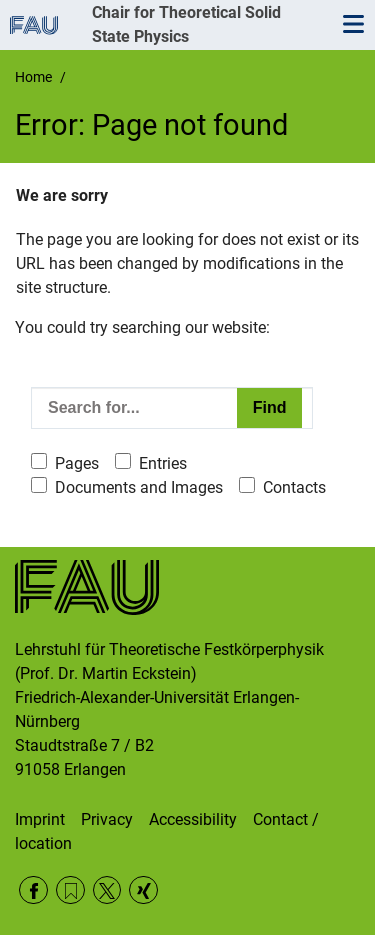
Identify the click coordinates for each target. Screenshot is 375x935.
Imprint (40, 819)
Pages (77, 463)
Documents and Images (139, 487)
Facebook (33, 890)
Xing (143, 890)
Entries (163, 463)
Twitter (107, 890)
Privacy (107, 819)
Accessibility (193, 819)
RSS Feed (70, 890)
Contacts (294, 487)
